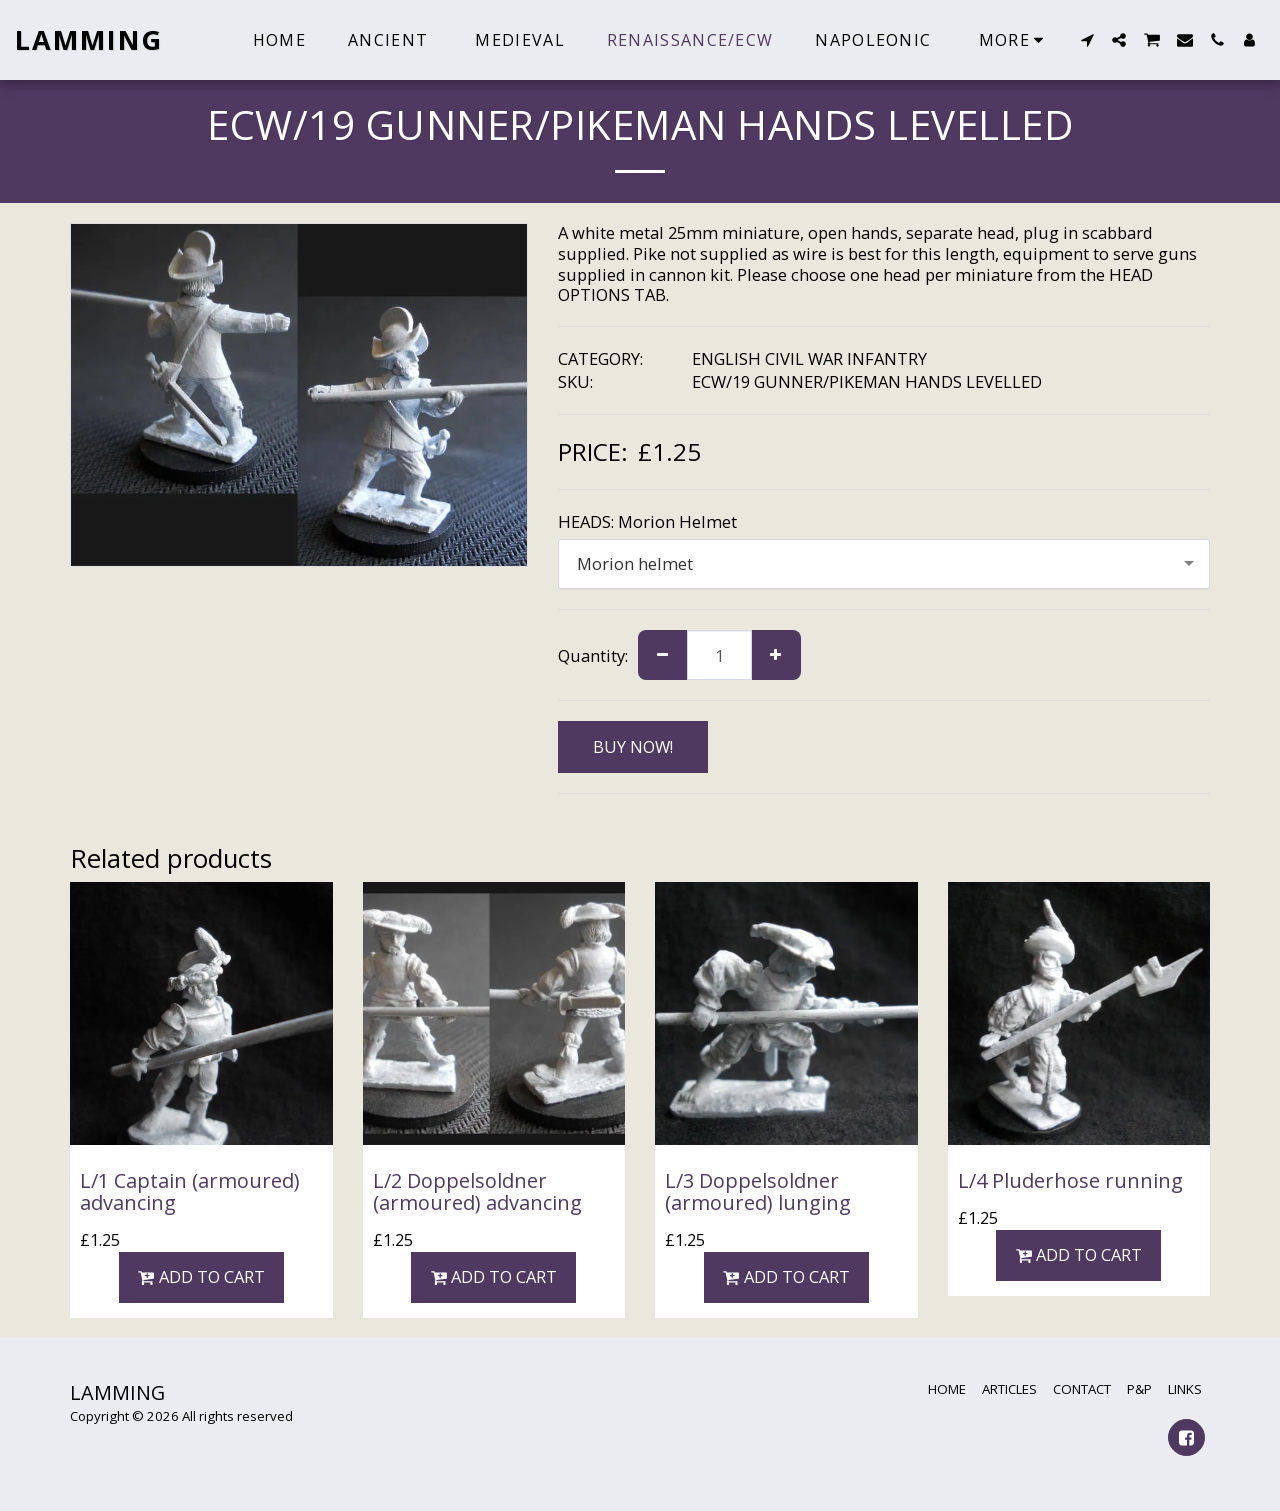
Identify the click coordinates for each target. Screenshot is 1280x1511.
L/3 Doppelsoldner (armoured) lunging (758, 1191)
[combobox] (884, 564)
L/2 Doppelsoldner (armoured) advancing (477, 1191)
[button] (1087, 40)
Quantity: (593, 655)
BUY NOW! (633, 746)
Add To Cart (201, 1276)
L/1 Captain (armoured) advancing (190, 1191)
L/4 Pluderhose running (1070, 1180)
